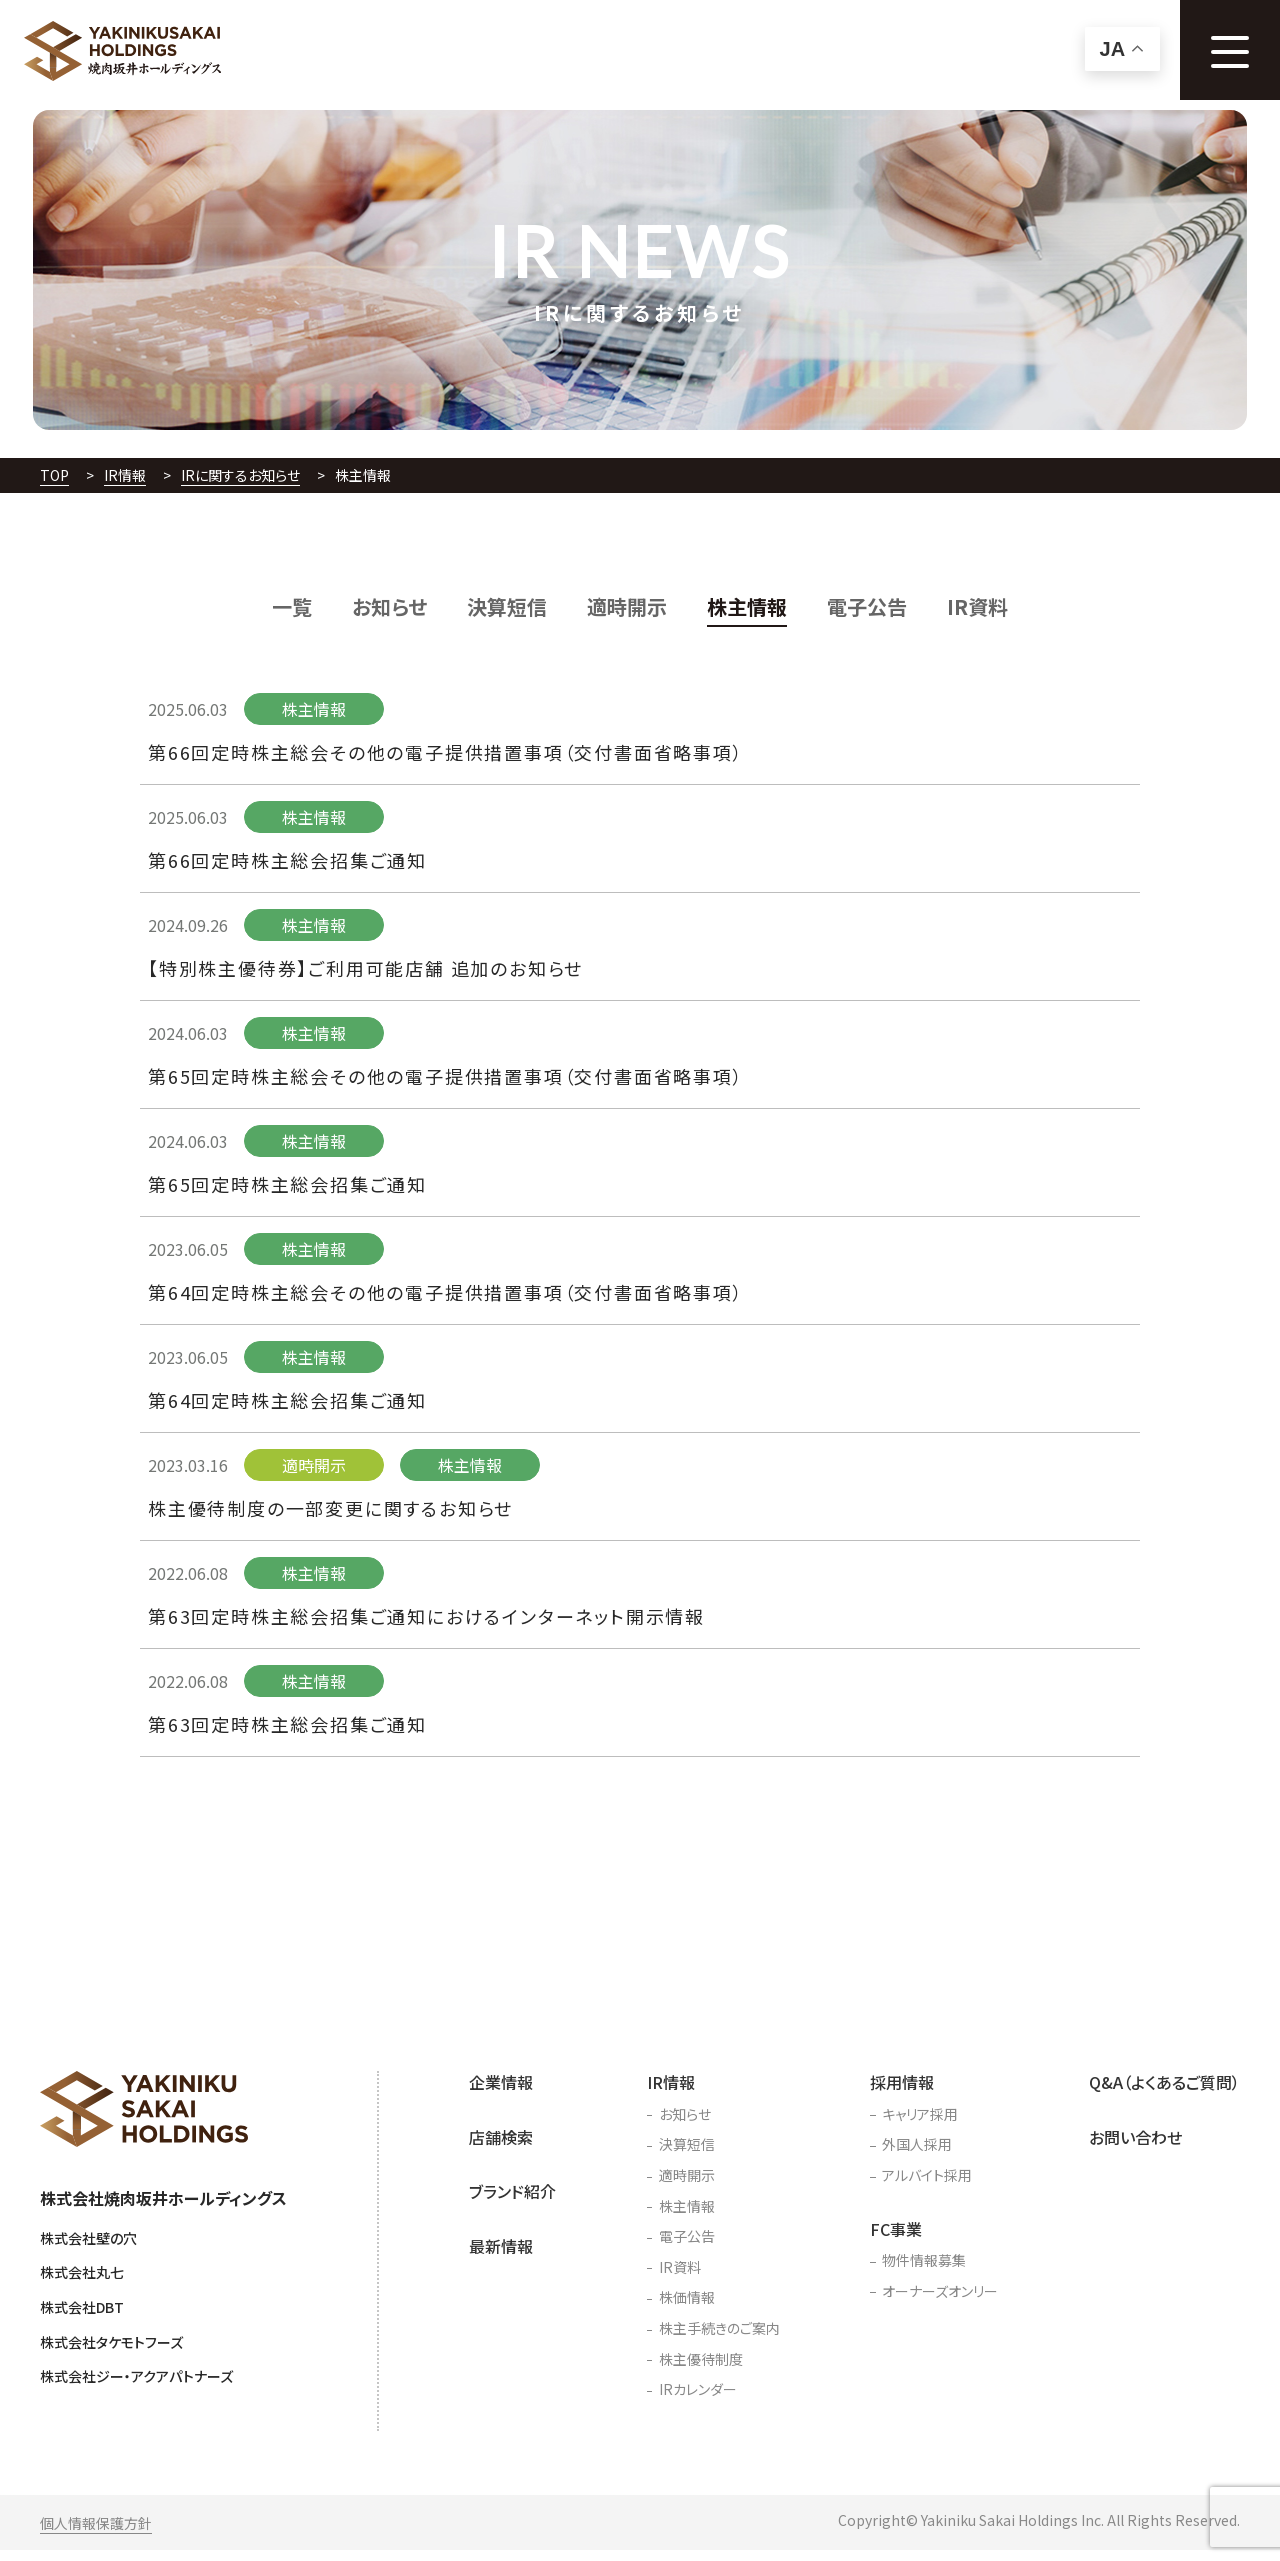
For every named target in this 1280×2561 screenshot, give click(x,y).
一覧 (292, 606)
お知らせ (389, 606)
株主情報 (747, 606)
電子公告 (867, 606)
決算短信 (507, 606)
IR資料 (977, 606)
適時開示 (627, 606)
